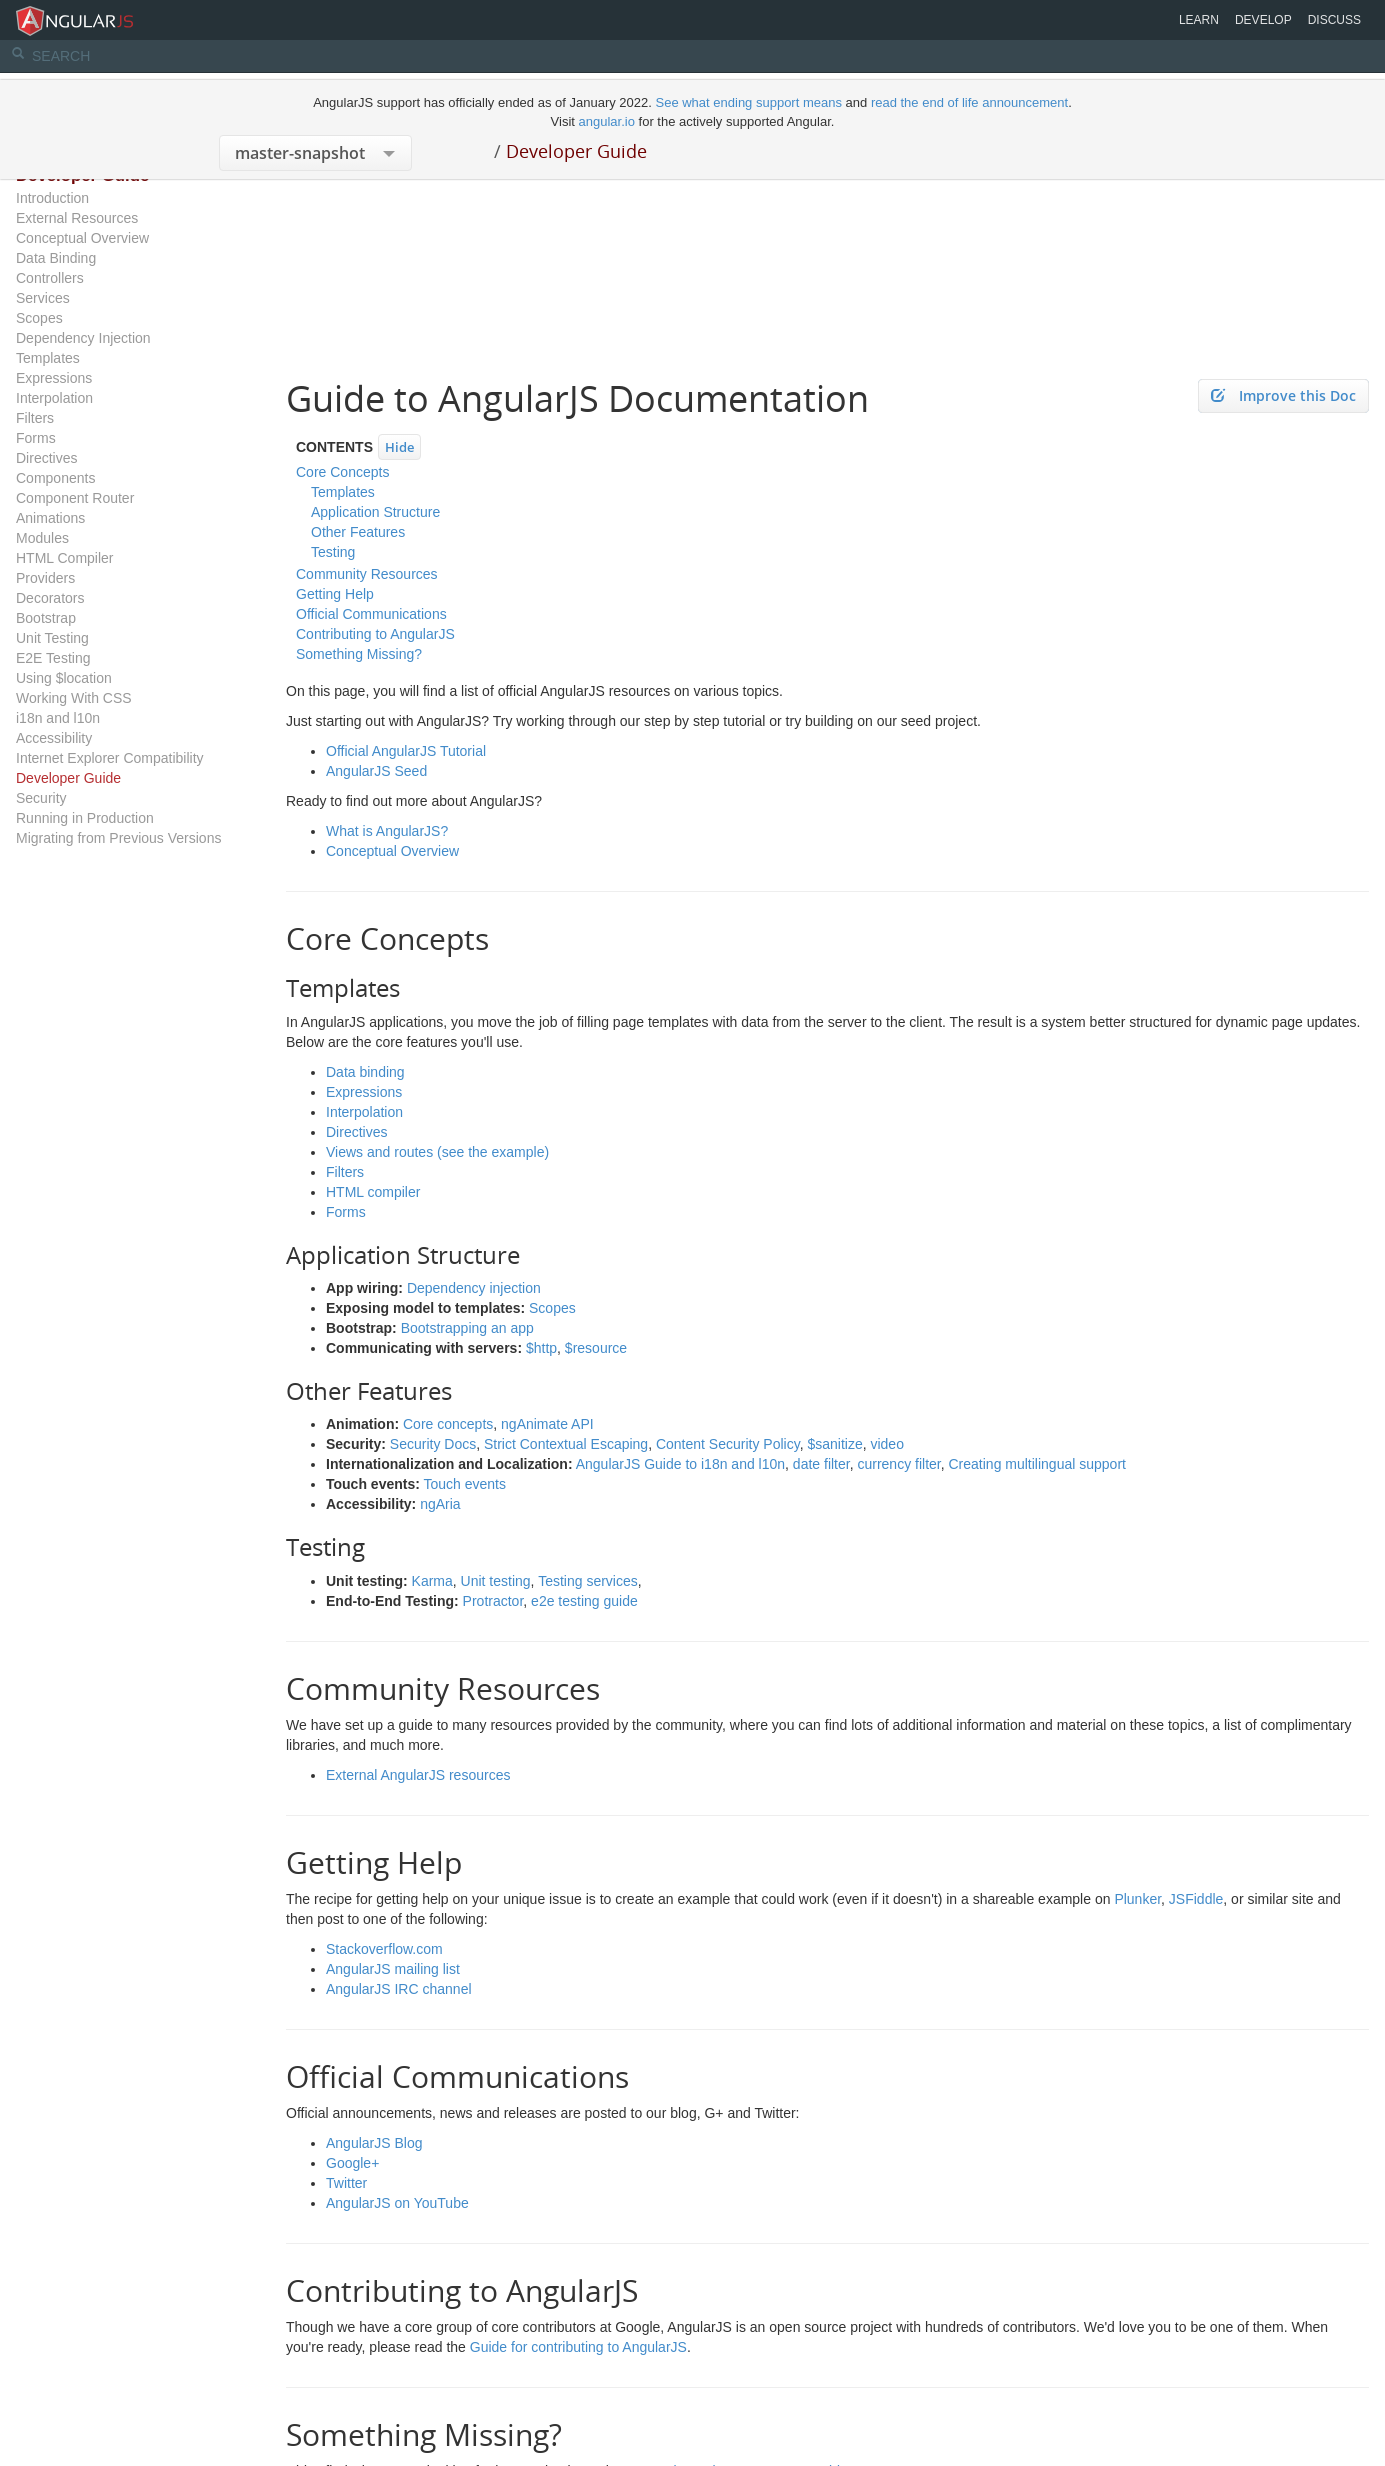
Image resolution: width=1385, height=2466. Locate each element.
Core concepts (448, 1424)
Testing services (588, 1581)
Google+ (352, 2163)
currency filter (898, 1464)
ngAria (440, 1504)
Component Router (75, 498)
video (886, 1444)
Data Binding (56, 258)
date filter (821, 1464)
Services (43, 298)
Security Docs (433, 1444)
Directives (46, 458)
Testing (333, 552)
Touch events (465, 1484)
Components (55, 478)
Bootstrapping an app (467, 1328)
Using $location (64, 678)
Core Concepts (342, 472)
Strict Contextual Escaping (566, 1444)
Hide (399, 447)
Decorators (50, 598)
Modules (42, 538)
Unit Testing (52, 638)
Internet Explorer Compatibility (110, 758)
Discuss (1334, 20)
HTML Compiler (65, 558)
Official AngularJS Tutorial (406, 751)
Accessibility (54, 738)
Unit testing (496, 1581)
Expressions (54, 378)
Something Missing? (359, 654)
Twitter (346, 2183)
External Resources (77, 218)
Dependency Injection (83, 338)
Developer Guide (576, 151)
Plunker (1137, 1899)
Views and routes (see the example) (437, 1152)
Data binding (365, 1072)
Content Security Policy (728, 1444)
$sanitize (834, 1444)
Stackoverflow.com (384, 1949)
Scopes (39, 318)
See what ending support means (750, 102)
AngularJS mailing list (393, 1969)
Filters (35, 418)
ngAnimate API (547, 1424)
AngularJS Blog (374, 2143)
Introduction (52, 198)
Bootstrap (46, 618)
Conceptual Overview (82, 238)
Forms (36, 438)
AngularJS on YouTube (397, 2203)
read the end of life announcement (969, 102)
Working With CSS (74, 698)
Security (41, 798)
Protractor (493, 1601)
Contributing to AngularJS (375, 634)
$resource (596, 1348)
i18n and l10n (58, 718)
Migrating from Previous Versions (118, 838)
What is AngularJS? (387, 831)
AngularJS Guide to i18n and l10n (680, 1464)
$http (541, 1348)
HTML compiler (373, 1192)
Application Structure (375, 512)
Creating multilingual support (1037, 1464)
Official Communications (371, 614)
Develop (1263, 20)
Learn (1199, 20)
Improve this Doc (1283, 395)
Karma (432, 1581)
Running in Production (85, 818)
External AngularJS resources (418, 1775)
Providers (45, 578)
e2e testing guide (584, 1601)
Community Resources (367, 574)
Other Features (358, 532)
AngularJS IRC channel (399, 1989)
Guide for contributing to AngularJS (578, 2347)
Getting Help (335, 594)
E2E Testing (53, 658)
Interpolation (54, 398)
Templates (48, 358)
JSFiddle (1196, 1899)
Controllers (50, 278)
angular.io (607, 121)
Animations (50, 518)
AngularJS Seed (376, 771)
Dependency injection (474, 1288)
